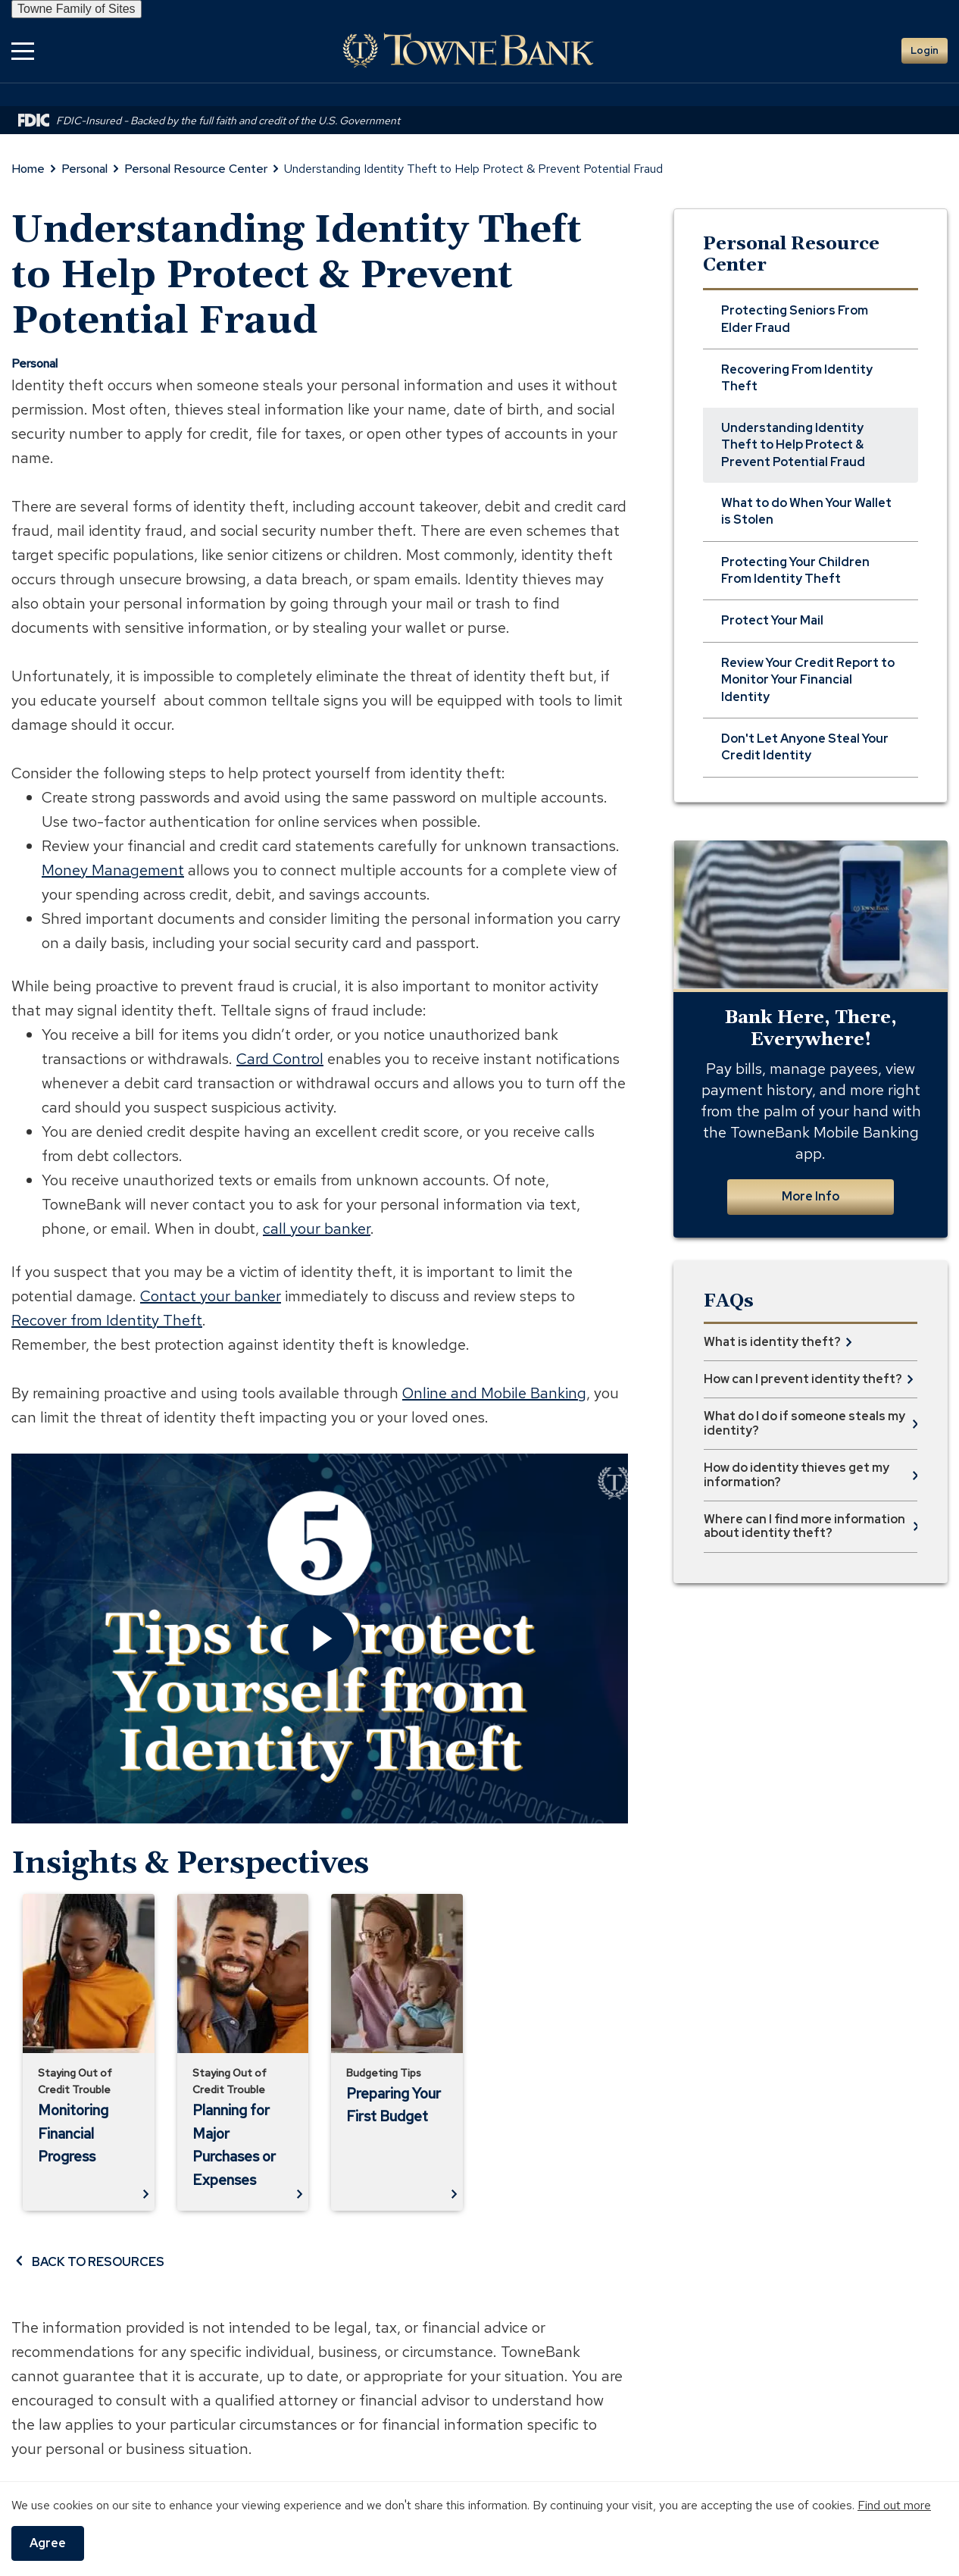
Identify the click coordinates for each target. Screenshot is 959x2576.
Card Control (279, 1059)
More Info (810, 1196)
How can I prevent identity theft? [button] (803, 1379)
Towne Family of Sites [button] (76, 8)
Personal (84, 169)
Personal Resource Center (195, 169)
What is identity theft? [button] (772, 1342)
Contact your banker (210, 1296)
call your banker (316, 1228)
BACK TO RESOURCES (87, 2261)
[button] (22, 50)
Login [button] (925, 50)
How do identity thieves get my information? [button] (796, 1474)
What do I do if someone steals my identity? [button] (804, 1423)
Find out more (894, 2505)
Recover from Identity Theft (106, 1320)
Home (28, 169)
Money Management (113, 870)
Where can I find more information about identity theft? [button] (804, 1526)
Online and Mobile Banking (494, 1393)
